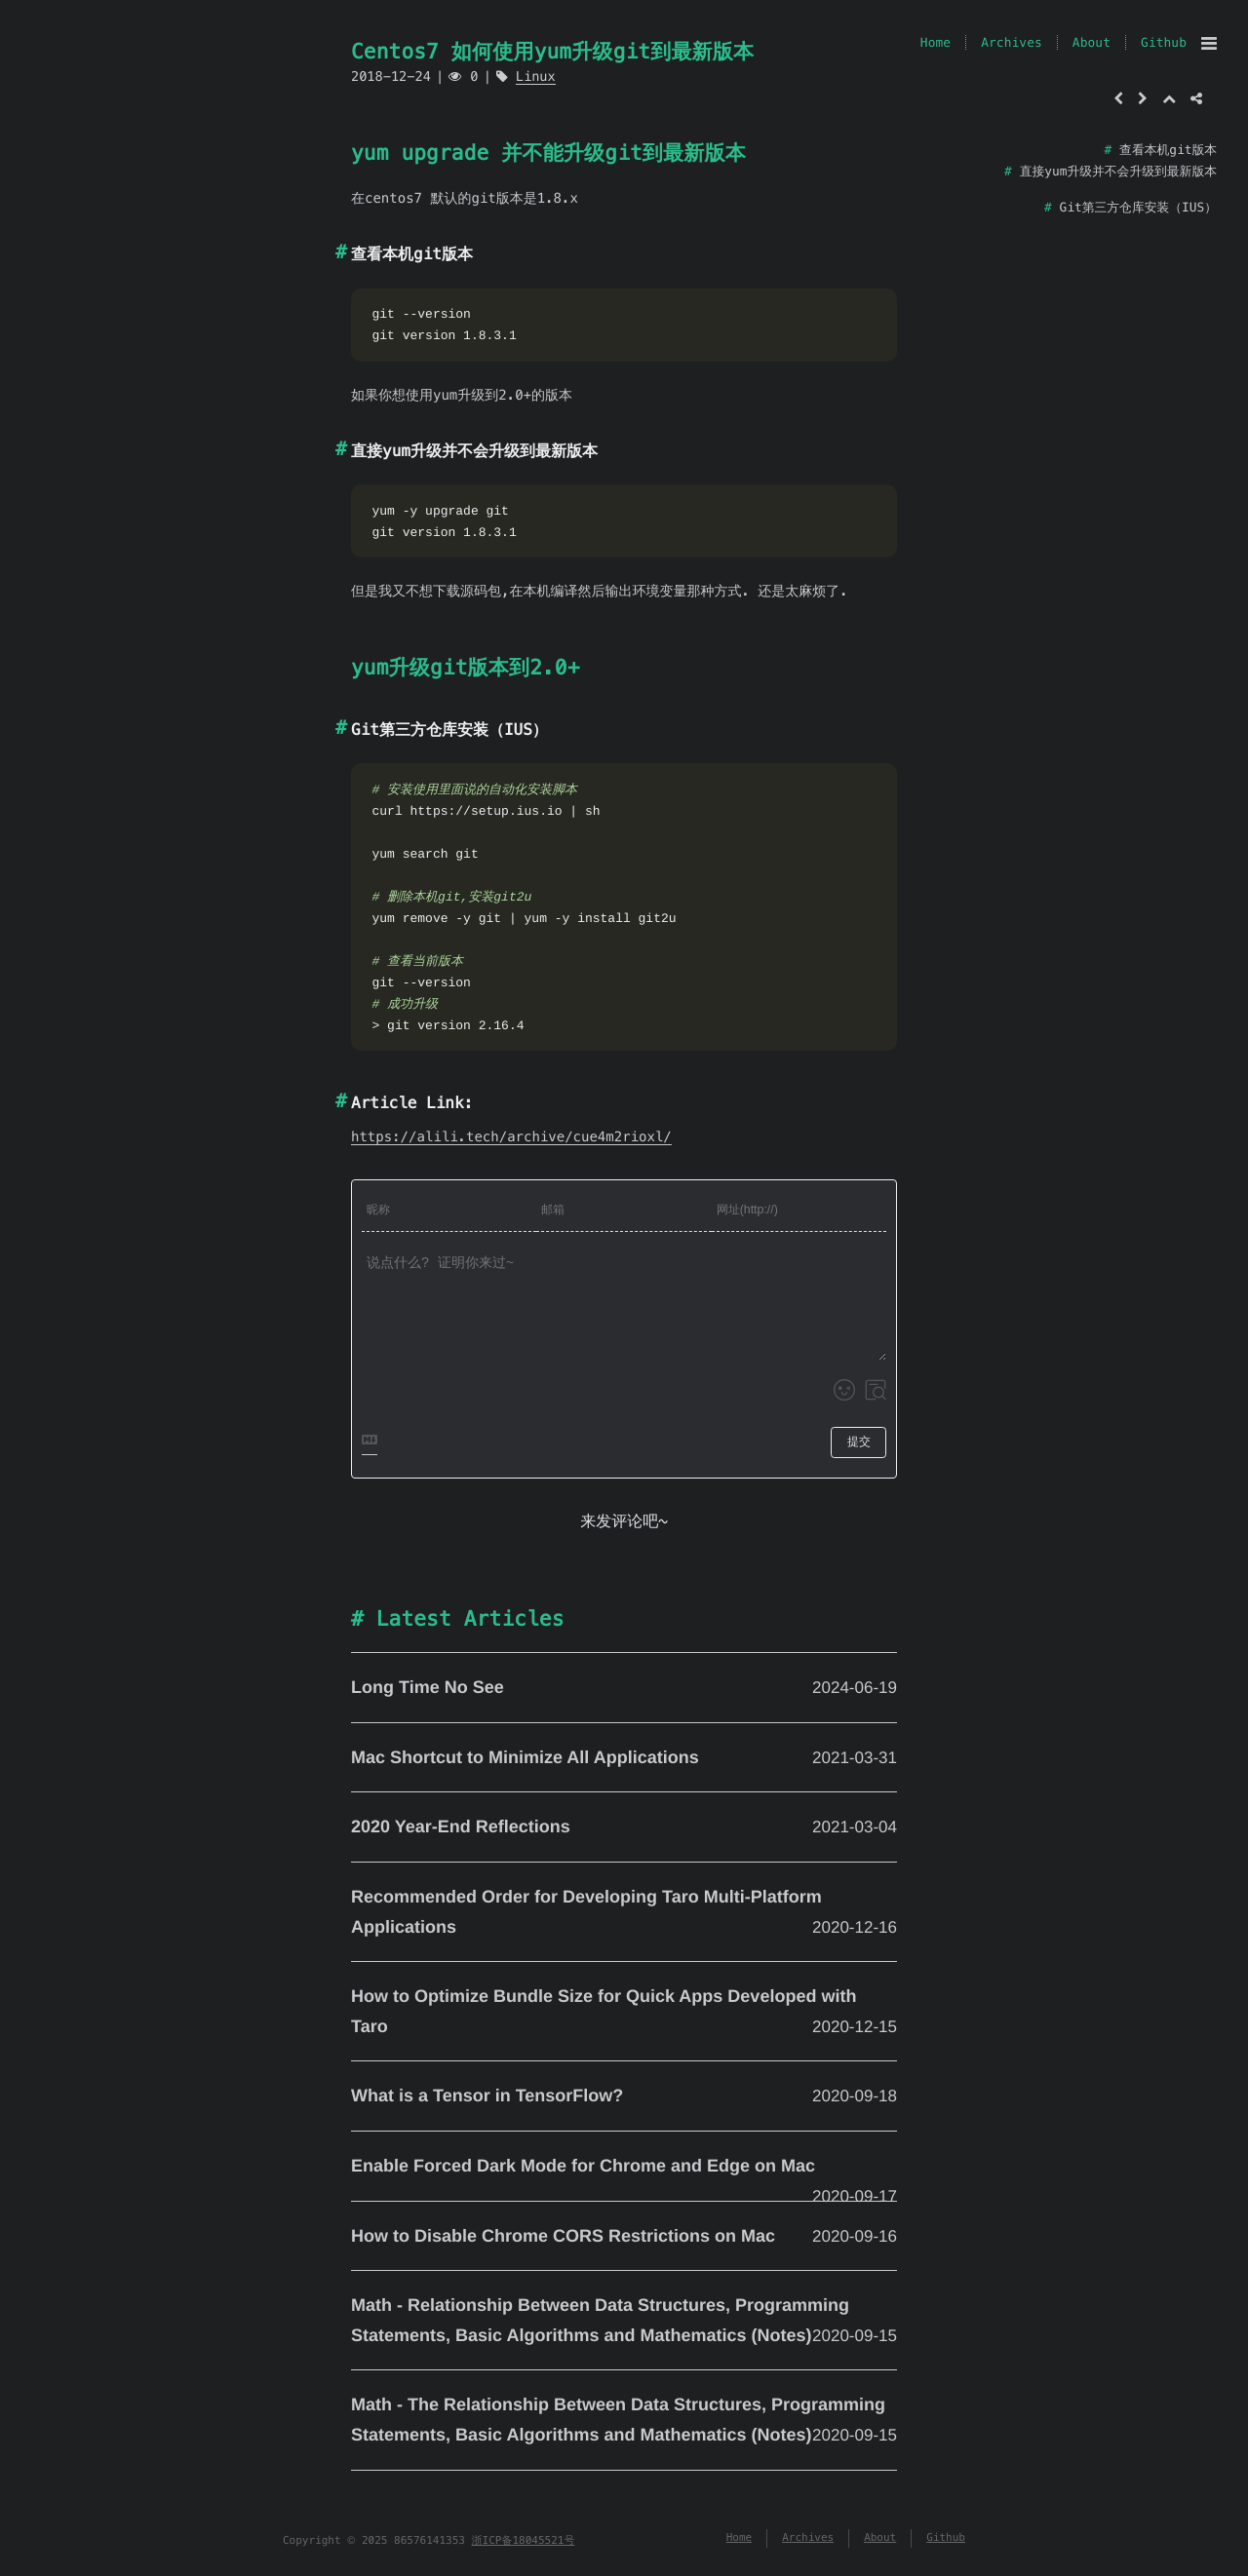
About (1091, 42)
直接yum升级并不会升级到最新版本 (1118, 171)
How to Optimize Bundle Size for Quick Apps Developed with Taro (624, 2013)
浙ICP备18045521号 (523, 2541)
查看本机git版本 (1168, 149)
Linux (536, 76)
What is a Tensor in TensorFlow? (624, 2096)
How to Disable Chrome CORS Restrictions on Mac (624, 2236)
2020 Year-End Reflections (624, 1827)
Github (1164, 42)
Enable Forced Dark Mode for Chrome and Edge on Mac (624, 2168)
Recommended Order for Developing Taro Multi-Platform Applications (624, 1914)
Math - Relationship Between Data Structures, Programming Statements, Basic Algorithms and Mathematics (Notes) (624, 2322)
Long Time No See (624, 1688)
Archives (1011, 42)
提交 (859, 1441)
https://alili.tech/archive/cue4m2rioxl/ (511, 1136)
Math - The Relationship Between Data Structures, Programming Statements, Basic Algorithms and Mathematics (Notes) (624, 2422)
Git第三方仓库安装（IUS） (1138, 207)
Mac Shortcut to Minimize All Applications (624, 1758)
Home (935, 42)
